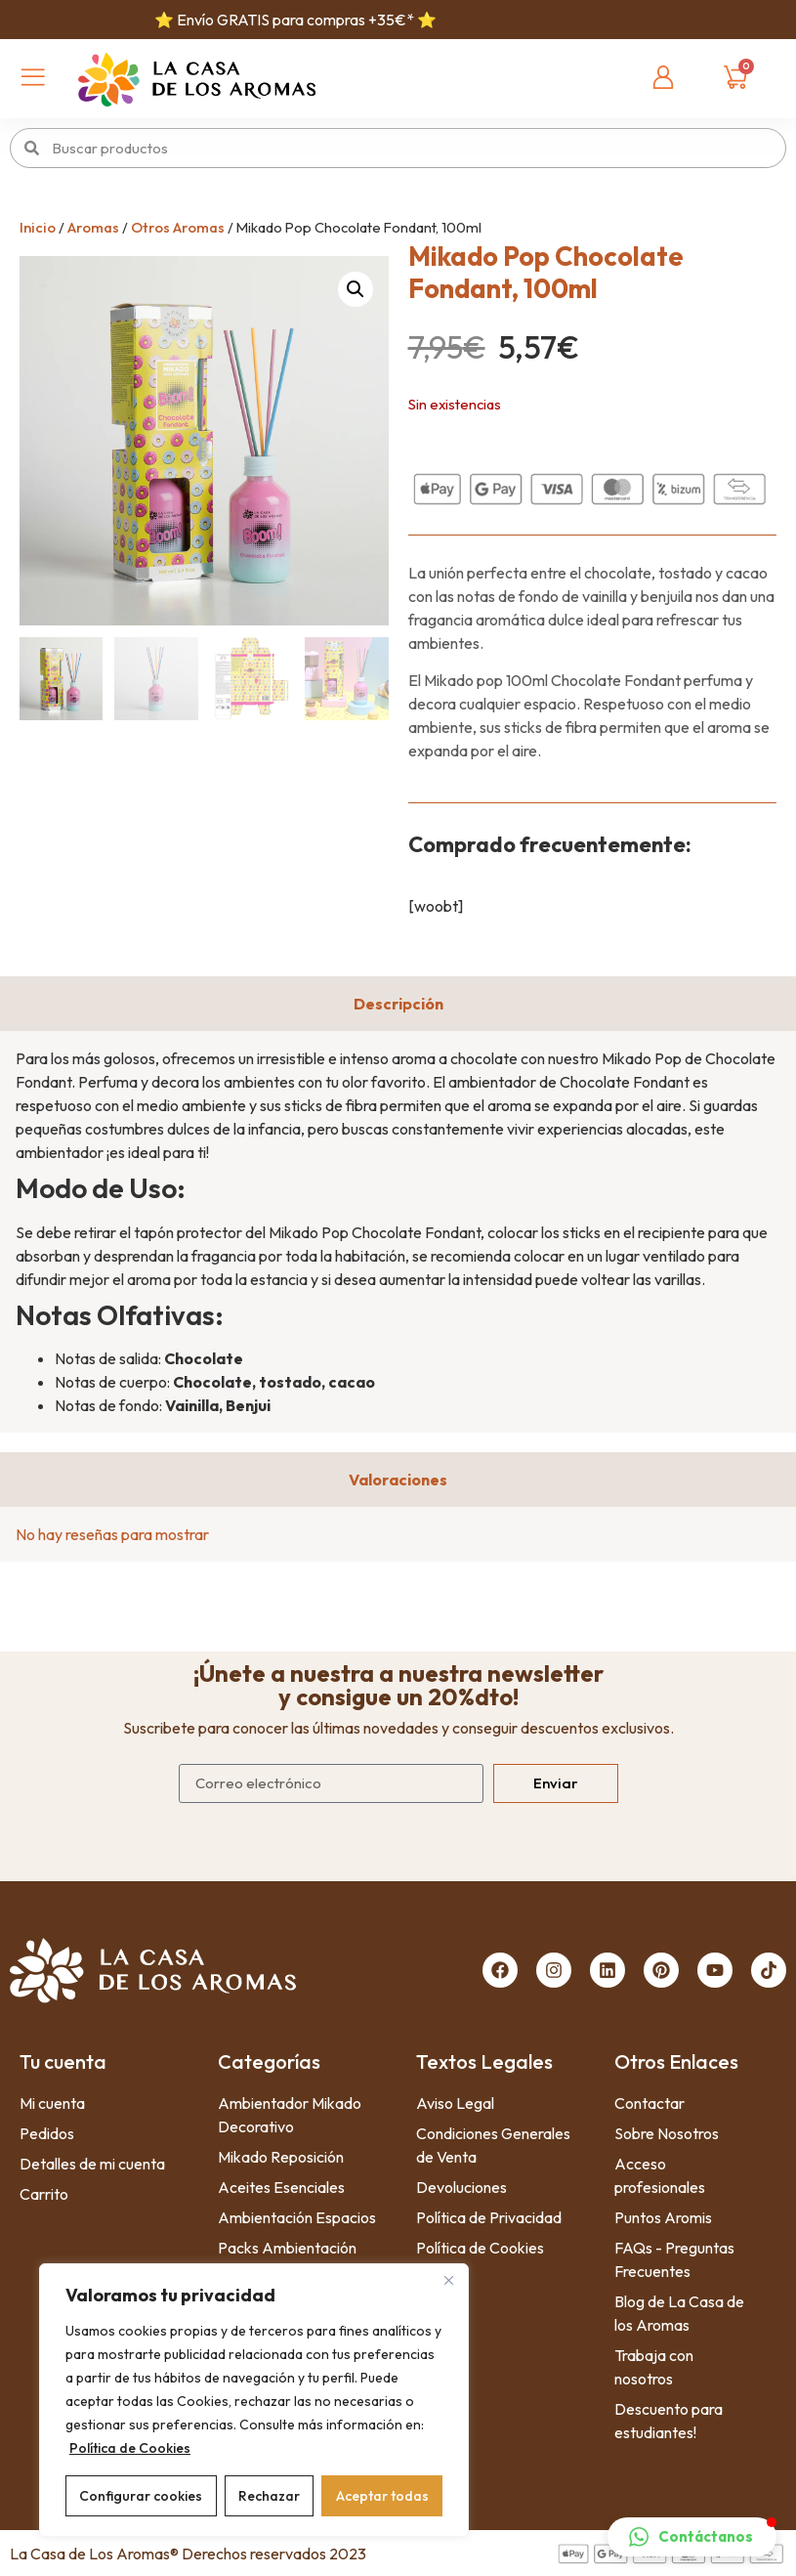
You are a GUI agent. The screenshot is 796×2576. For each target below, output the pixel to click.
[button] (355, 289)
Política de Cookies (129, 2448)
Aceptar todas (382, 2496)
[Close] (448, 2280)
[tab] (398, 1003)
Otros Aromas (178, 227)
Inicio (38, 227)
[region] (254, 2400)
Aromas (93, 227)
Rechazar (269, 2496)
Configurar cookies (140, 2496)
